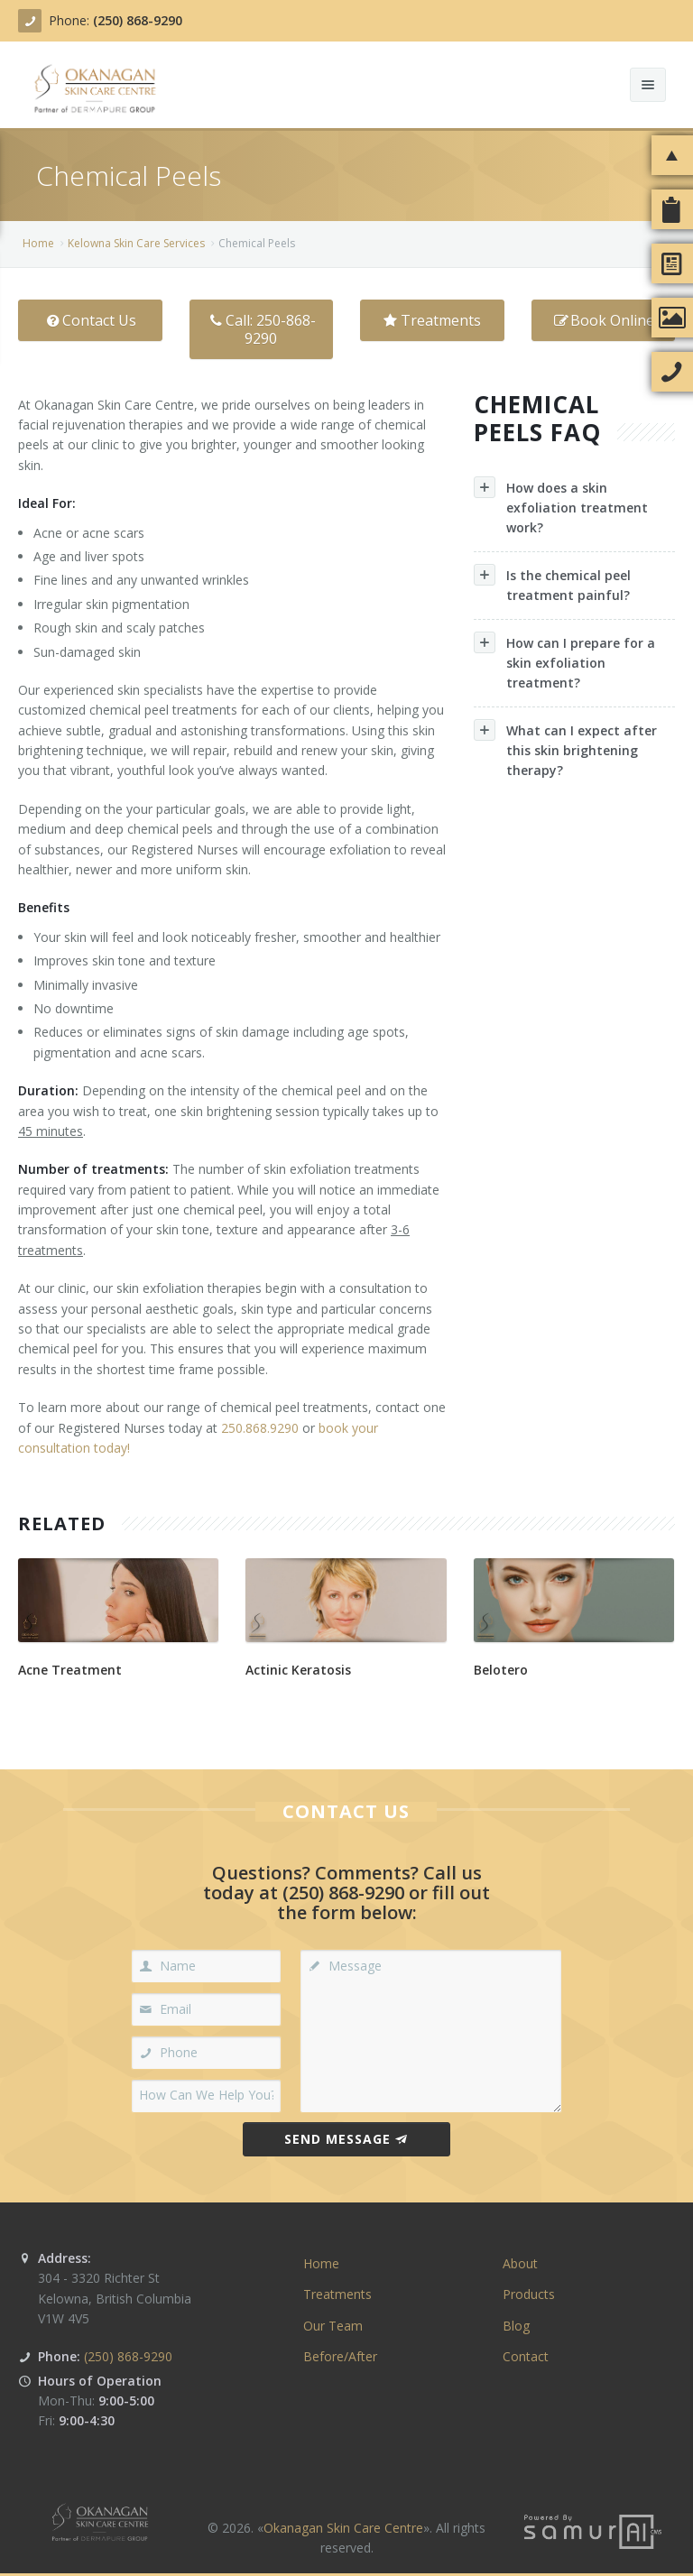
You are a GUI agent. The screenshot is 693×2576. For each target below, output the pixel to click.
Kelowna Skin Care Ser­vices (136, 243)
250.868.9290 (260, 1427)
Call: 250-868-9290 (261, 329)
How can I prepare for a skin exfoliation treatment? (564, 661)
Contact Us (89, 320)
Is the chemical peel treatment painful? (552, 584)
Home (38, 243)
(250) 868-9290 (137, 20)
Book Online (602, 320)
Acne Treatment (70, 1669)
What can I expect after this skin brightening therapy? (565, 749)
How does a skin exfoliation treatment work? (561, 506)
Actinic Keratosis (298, 1669)
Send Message (346, 2138)
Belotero (501, 1669)
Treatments (432, 320)
